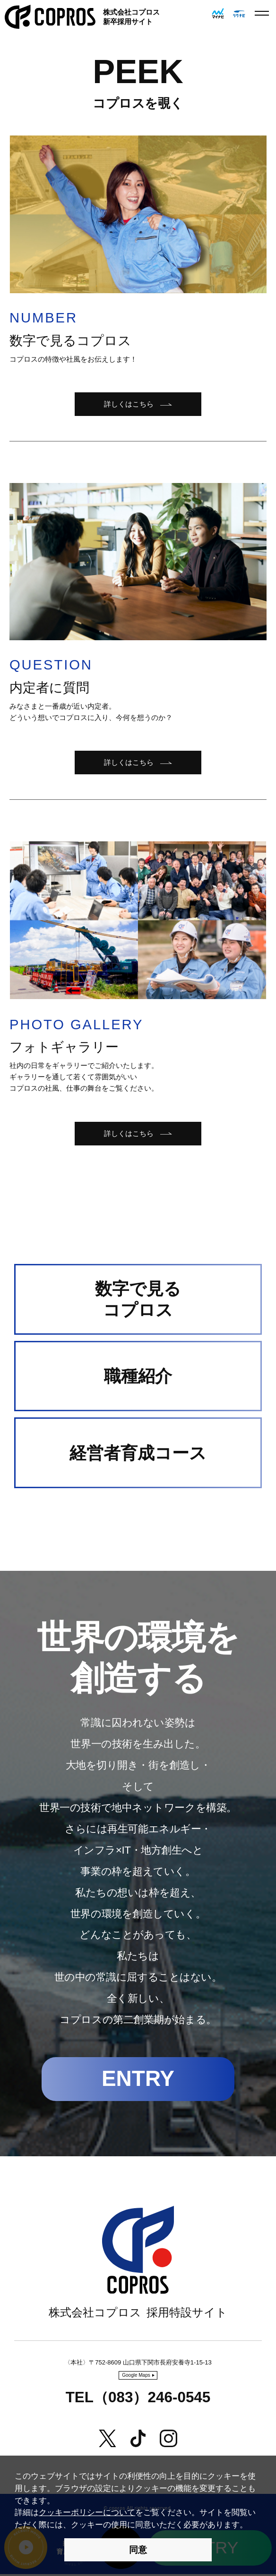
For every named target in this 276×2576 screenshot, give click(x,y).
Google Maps (136, 2377)
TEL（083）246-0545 (138, 2399)
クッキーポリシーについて (87, 2512)
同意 (138, 2550)
